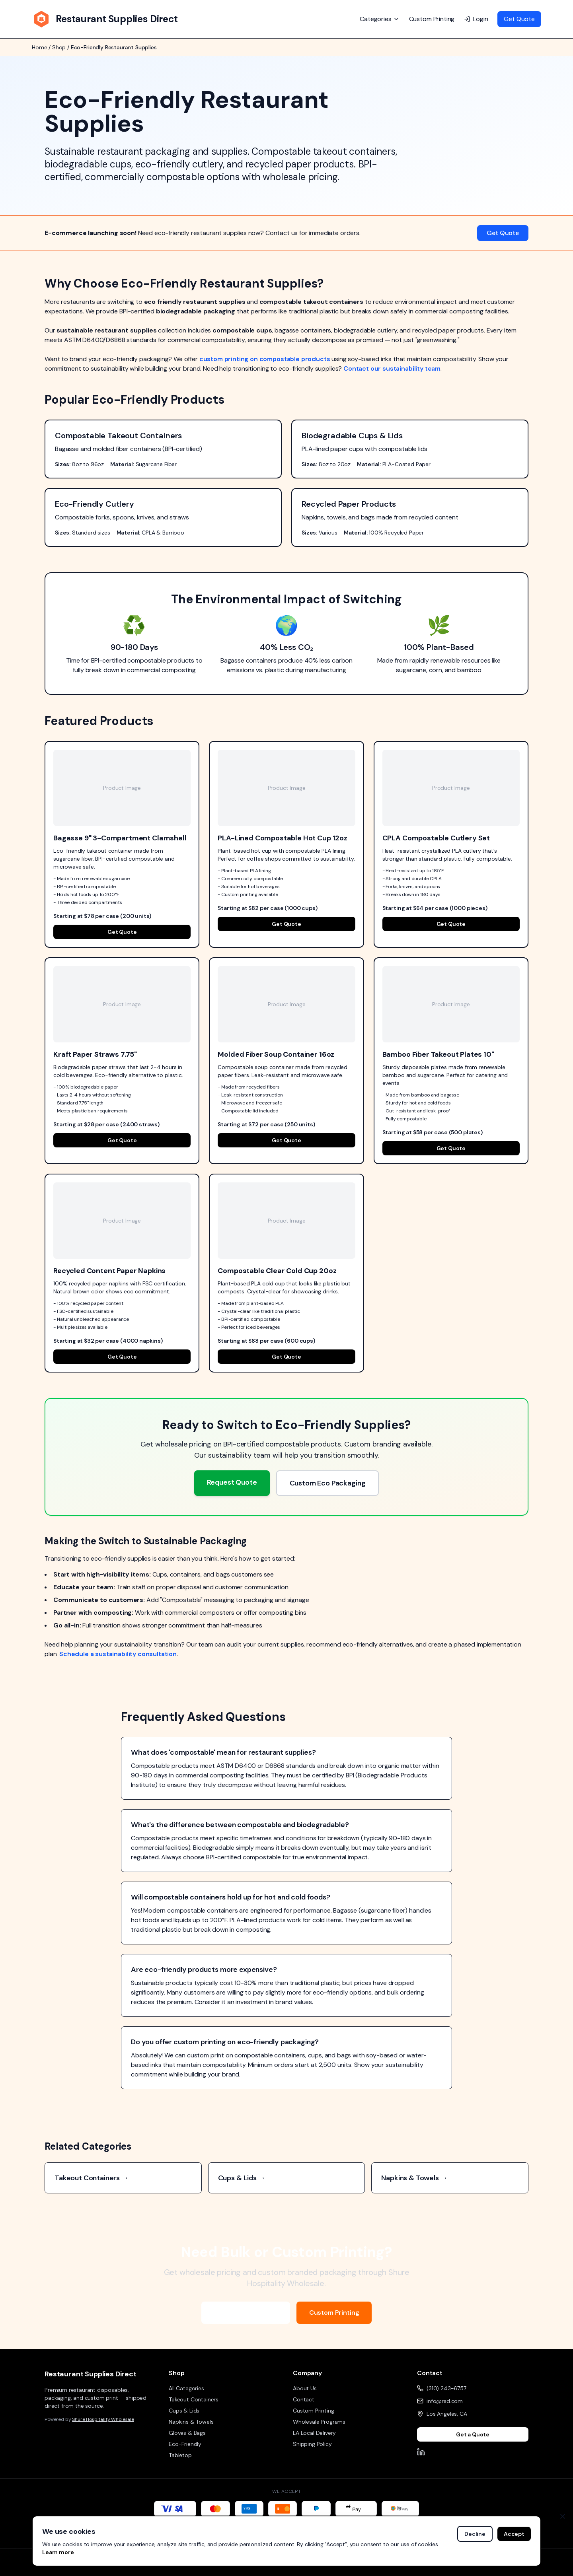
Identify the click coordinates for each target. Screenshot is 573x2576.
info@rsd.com (445, 2401)
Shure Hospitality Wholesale (103, 2419)
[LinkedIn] (421, 2452)
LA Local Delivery (314, 2432)
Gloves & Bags (187, 2432)
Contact (303, 2399)
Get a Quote (472, 2434)
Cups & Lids (184, 2410)
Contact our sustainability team (391, 368)
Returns (518, 2562)
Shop (59, 47)
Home (39, 47)
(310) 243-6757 (446, 2388)
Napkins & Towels (191, 2421)
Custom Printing (432, 19)
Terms (460, 2562)
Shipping (488, 2562)
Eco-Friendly (185, 2444)
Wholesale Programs (245, 2312)
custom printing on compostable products (264, 359)
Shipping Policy (312, 2444)
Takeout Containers (193, 2399)
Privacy (433, 2562)
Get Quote (519, 19)
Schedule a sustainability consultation (118, 1654)
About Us (305, 2388)
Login (476, 19)
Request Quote (232, 1482)
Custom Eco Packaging (328, 1483)
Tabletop (180, 2455)
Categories (379, 19)
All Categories (186, 2388)
